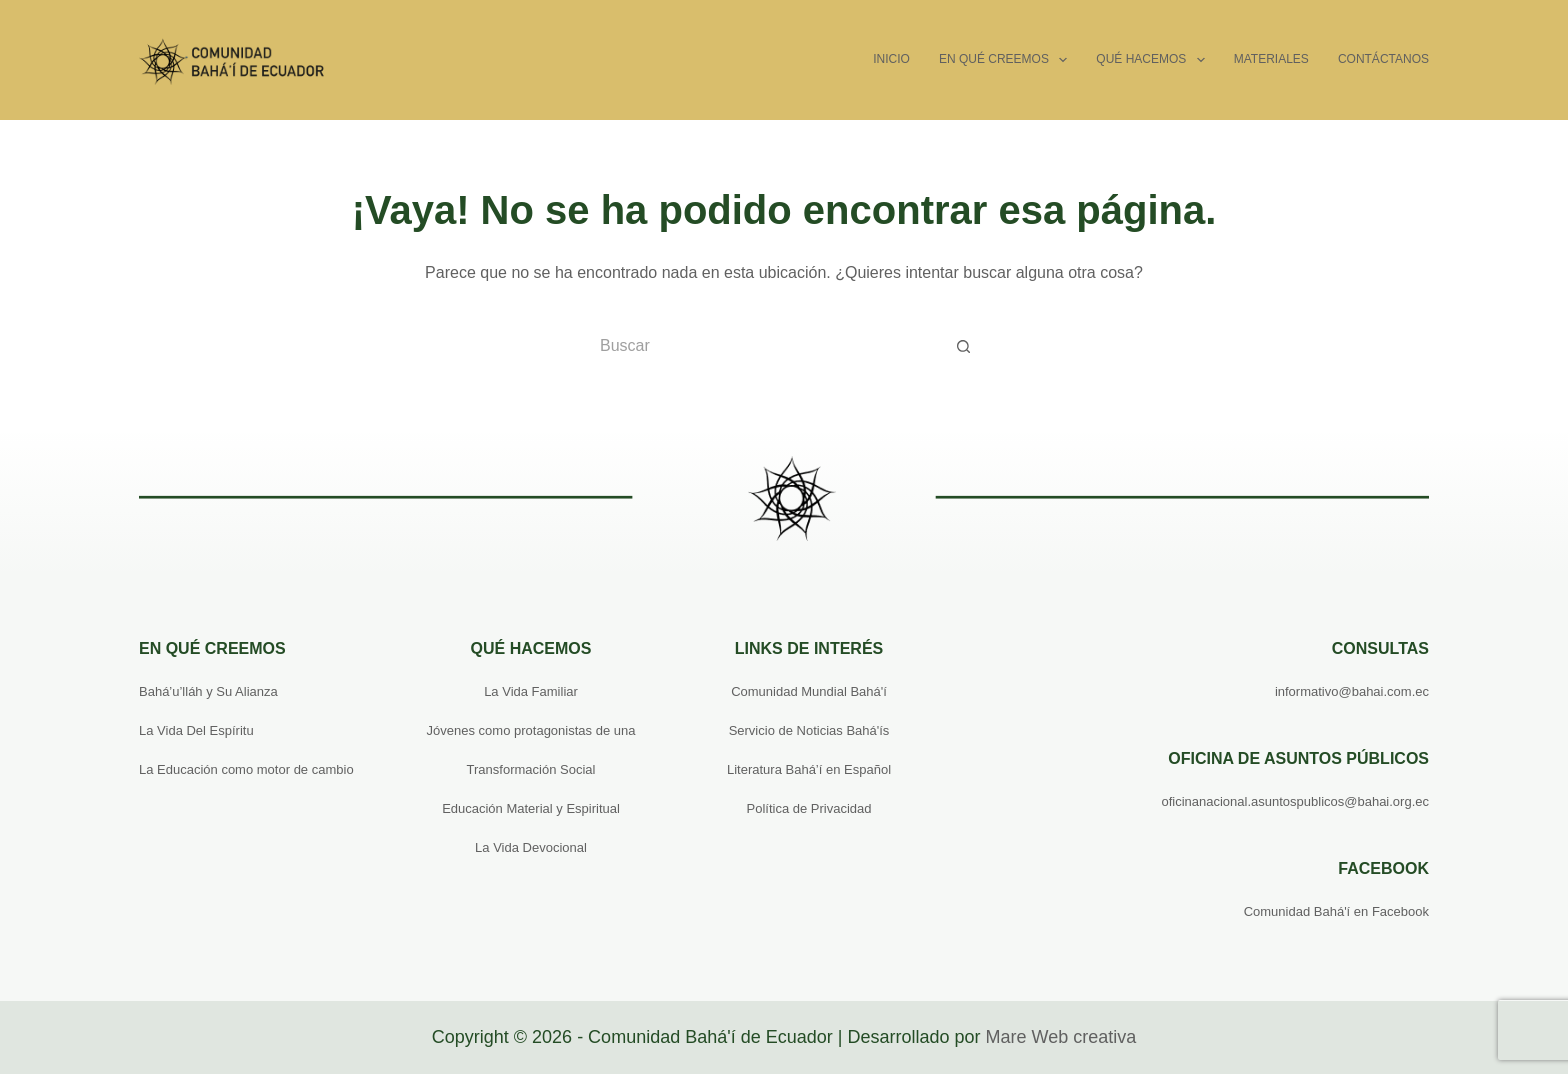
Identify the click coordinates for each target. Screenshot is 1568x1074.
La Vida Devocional (531, 847)
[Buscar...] (764, 346)
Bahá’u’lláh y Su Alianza (208, 691)
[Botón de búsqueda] (964, 346)
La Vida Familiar (531, 691)
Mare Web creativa (1060, 1037)
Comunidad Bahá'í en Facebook (1336, 911)
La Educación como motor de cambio (246, 769)
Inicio (891, 59)
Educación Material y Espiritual (531, 808)
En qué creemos (1007, 60)
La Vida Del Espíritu (196, 730)
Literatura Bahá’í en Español (809, 769)
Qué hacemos (1154, 60)
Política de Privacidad (808, 808)
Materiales (1271, 59)
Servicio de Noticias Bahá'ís (809, 730)
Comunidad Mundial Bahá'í (809, 691)
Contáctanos (1383, 59)
